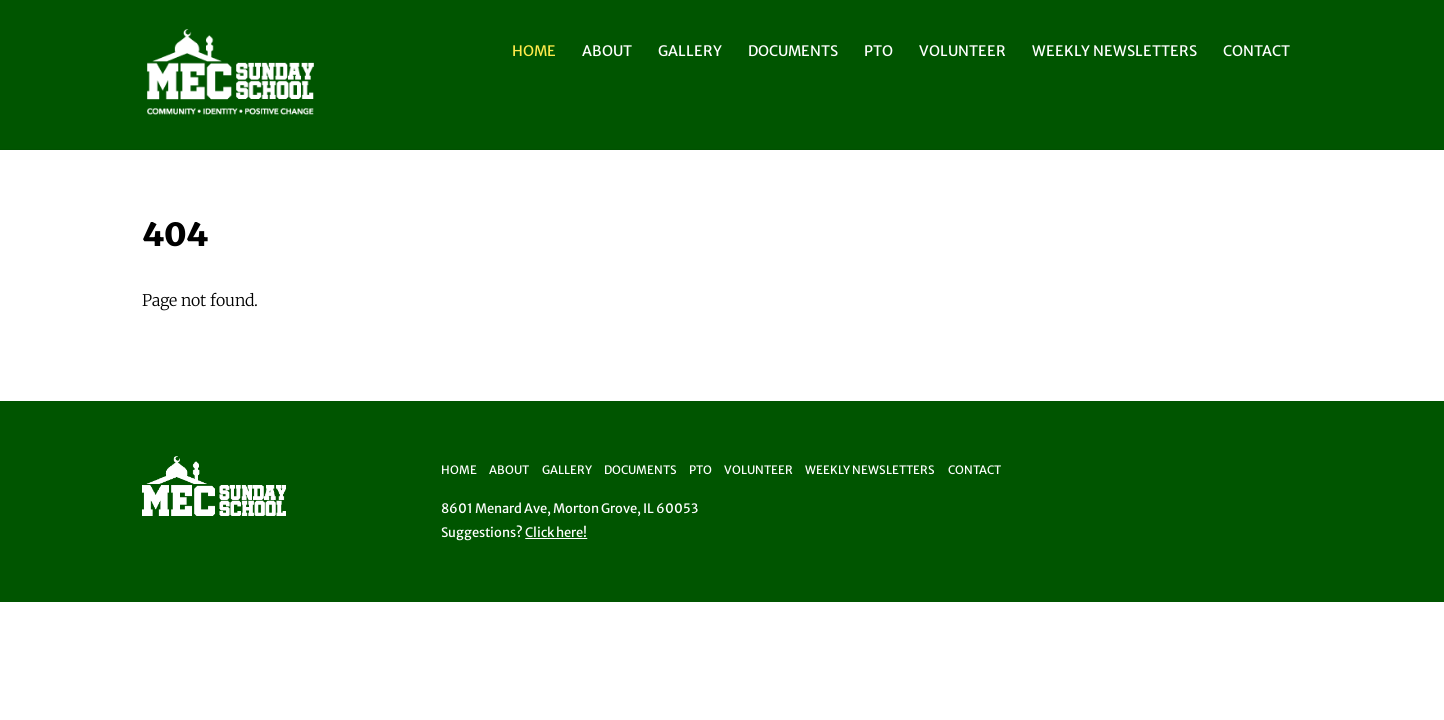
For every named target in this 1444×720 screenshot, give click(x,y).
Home (534, 51)
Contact (1256, 51)
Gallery (690, 51)
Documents (793, 51)
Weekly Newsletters (1114, 51)
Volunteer (962, 51)
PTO (878, 51)
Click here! (556, 532)
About (607, 51)
